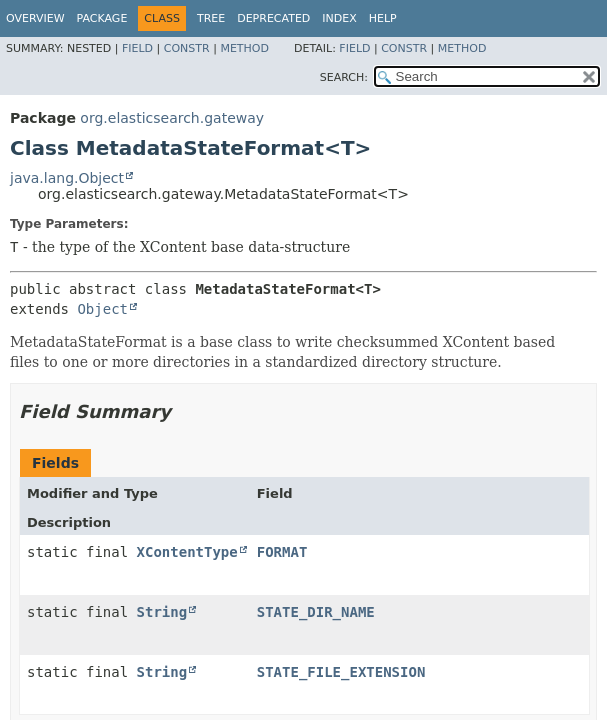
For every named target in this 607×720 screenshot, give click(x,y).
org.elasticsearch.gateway (172, 118)
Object (102, 309)
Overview (35, 18)
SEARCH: (344, 77)
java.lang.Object (67, 178)
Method (244, 48)
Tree (211, 18)
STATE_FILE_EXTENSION (341, 672)
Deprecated (273, 18)
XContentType (187, 552)
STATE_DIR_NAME (316, 612)
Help (383, 18)
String (162, 612)
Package (102, 18)
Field (137, 48)
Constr (187, 48)
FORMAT (282, 552)
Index (339, 18)
